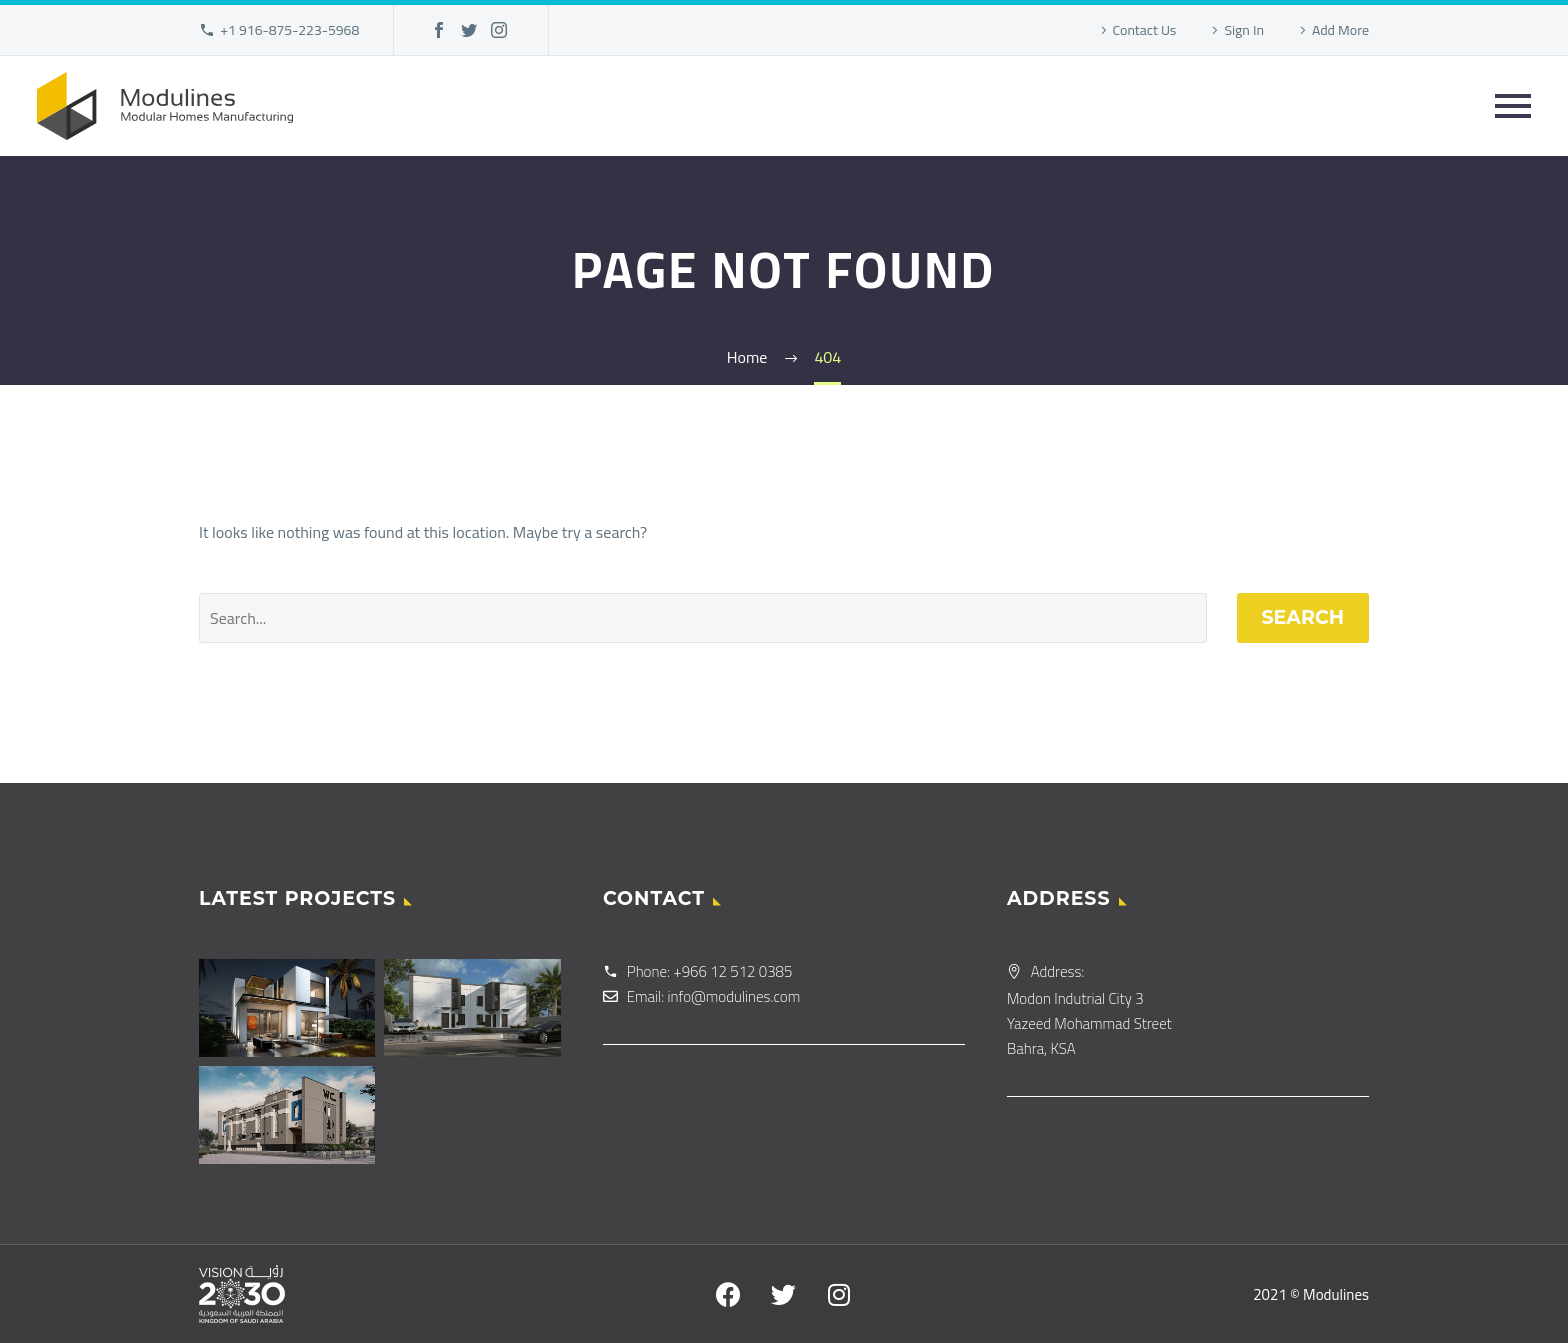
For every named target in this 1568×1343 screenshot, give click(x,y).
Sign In (1244, 30)
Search (1303, 617)
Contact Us (1145, 30)
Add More (1340, 30)
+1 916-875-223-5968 (289, 30)
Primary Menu (1513, 106)
